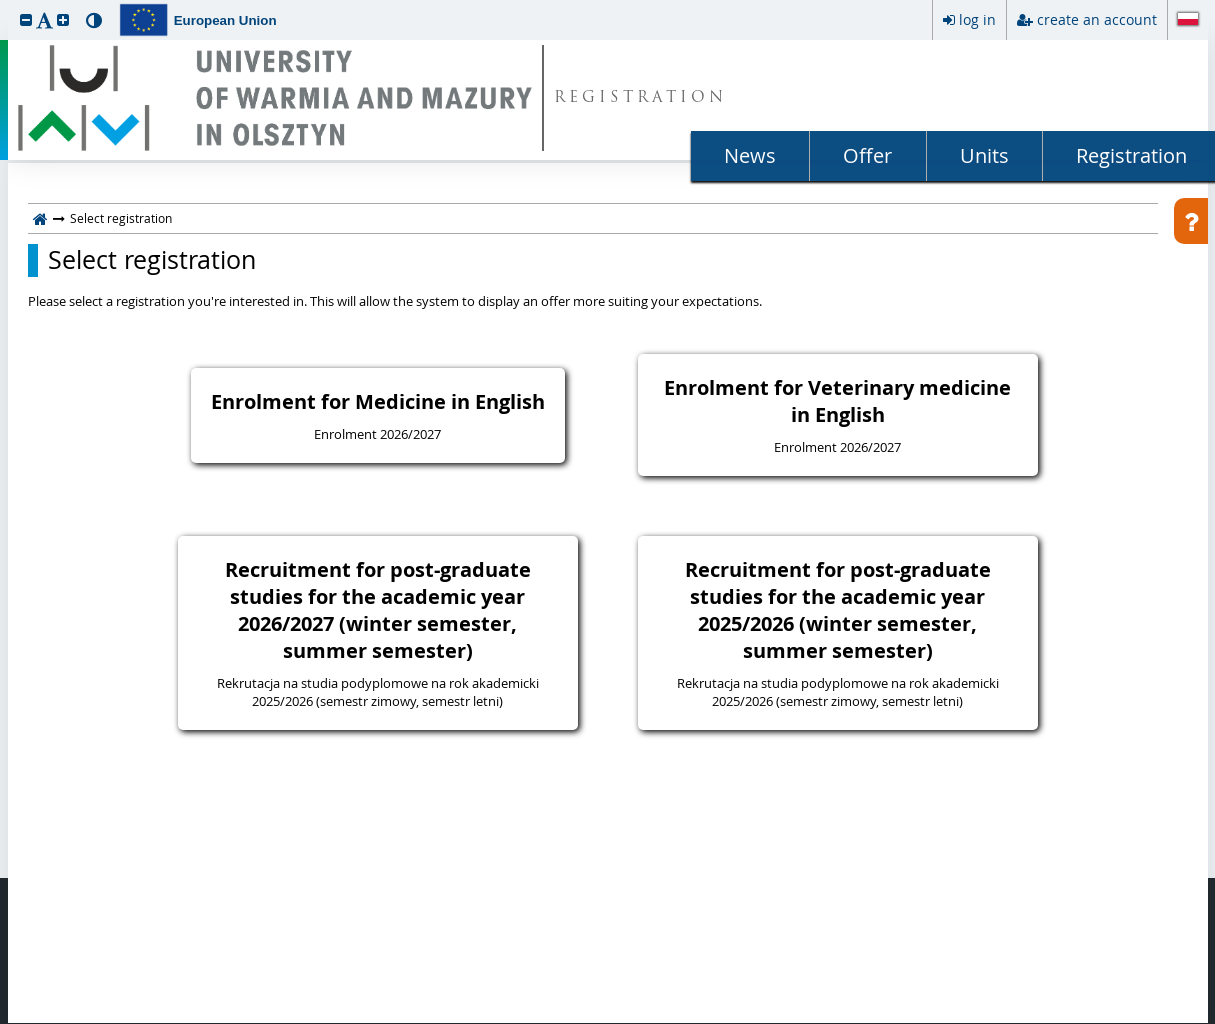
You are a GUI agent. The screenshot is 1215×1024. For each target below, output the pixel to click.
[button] (26, 19)
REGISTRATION (640, 98)
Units (984, 155)
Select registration (152, 260)
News (750, 155)
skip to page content (5, 5)
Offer (867, 155)
